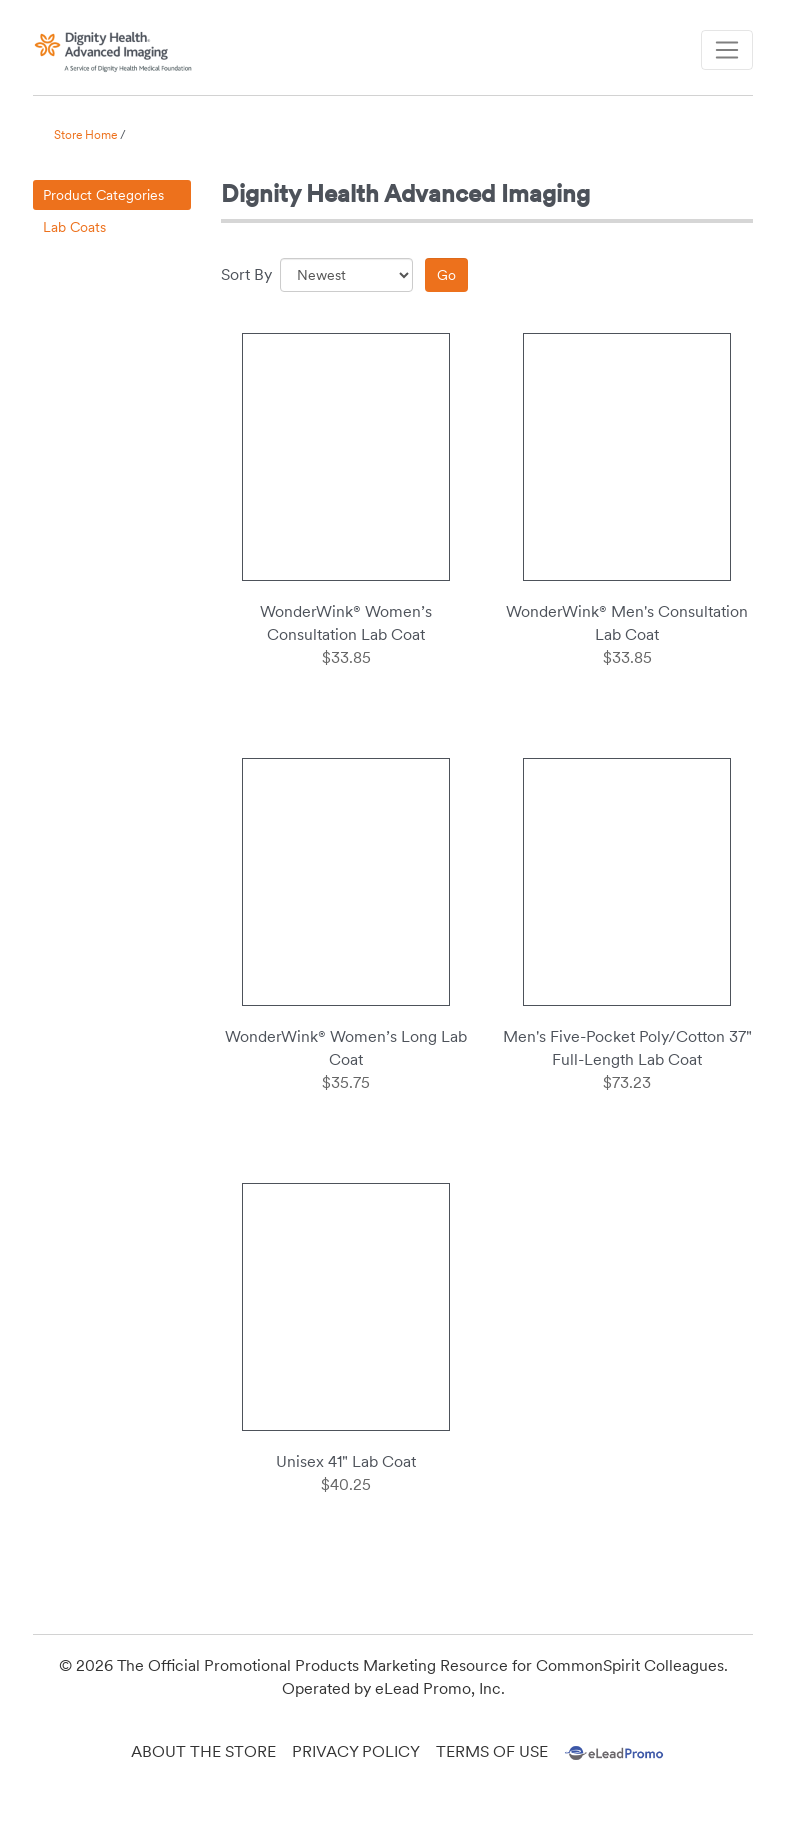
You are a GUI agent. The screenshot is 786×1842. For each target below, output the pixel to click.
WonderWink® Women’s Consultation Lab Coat (346, 623)
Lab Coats (74, 227)
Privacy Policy (356, 1751)
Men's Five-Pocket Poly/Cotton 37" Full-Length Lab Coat (627, 1048)
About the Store (203, 1751)
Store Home (85, 135)
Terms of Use (492, 1751)
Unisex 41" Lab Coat (346, 1461)
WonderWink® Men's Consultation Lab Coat (627, 623)
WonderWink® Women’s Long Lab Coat (346, 1048)
